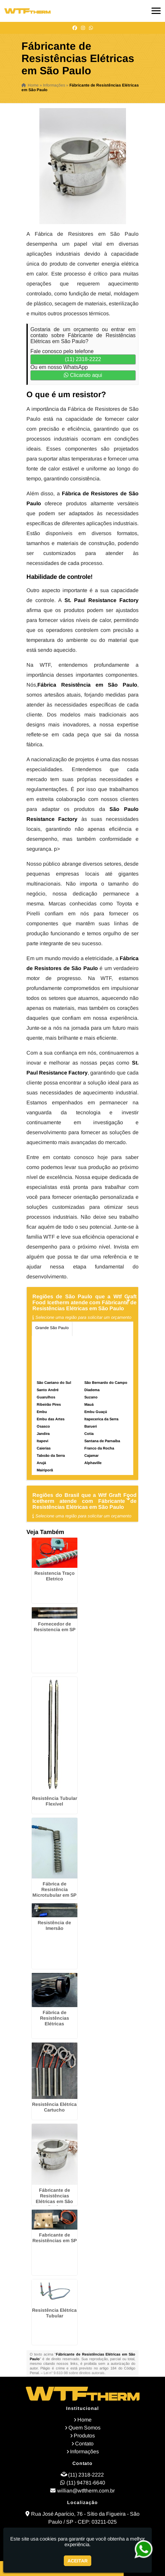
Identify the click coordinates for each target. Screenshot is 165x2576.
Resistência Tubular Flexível (54, 1801)
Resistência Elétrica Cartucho (54, 2107)
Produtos (84, 2435)
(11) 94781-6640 (85, 2482)
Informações (84, 2451)
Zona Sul (99, 1342)
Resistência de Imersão (54, 1925)
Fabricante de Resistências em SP (54, 2237)
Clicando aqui (83, 375)
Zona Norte (45, 1342)
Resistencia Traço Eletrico (54, 1575)
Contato (84, 2443)
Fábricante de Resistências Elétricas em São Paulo (54, 2198)
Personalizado (48, 1370)
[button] (156, 11)
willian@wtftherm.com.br (86, 2490)
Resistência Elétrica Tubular (54, 2312)
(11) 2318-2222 (83, 359)
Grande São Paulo (52, 1327)
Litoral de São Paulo (81, 1356)
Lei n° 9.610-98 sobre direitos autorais (74, 2373)
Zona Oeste (73, 1342)
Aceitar (77, 2560)
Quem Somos (84, 2427)
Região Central (89, 1327)
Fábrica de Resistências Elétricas (54, 2018)
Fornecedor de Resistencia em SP (54, 1626)
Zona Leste (45, 1356)
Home (84, 2420)
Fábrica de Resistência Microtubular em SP (54, 1889)
